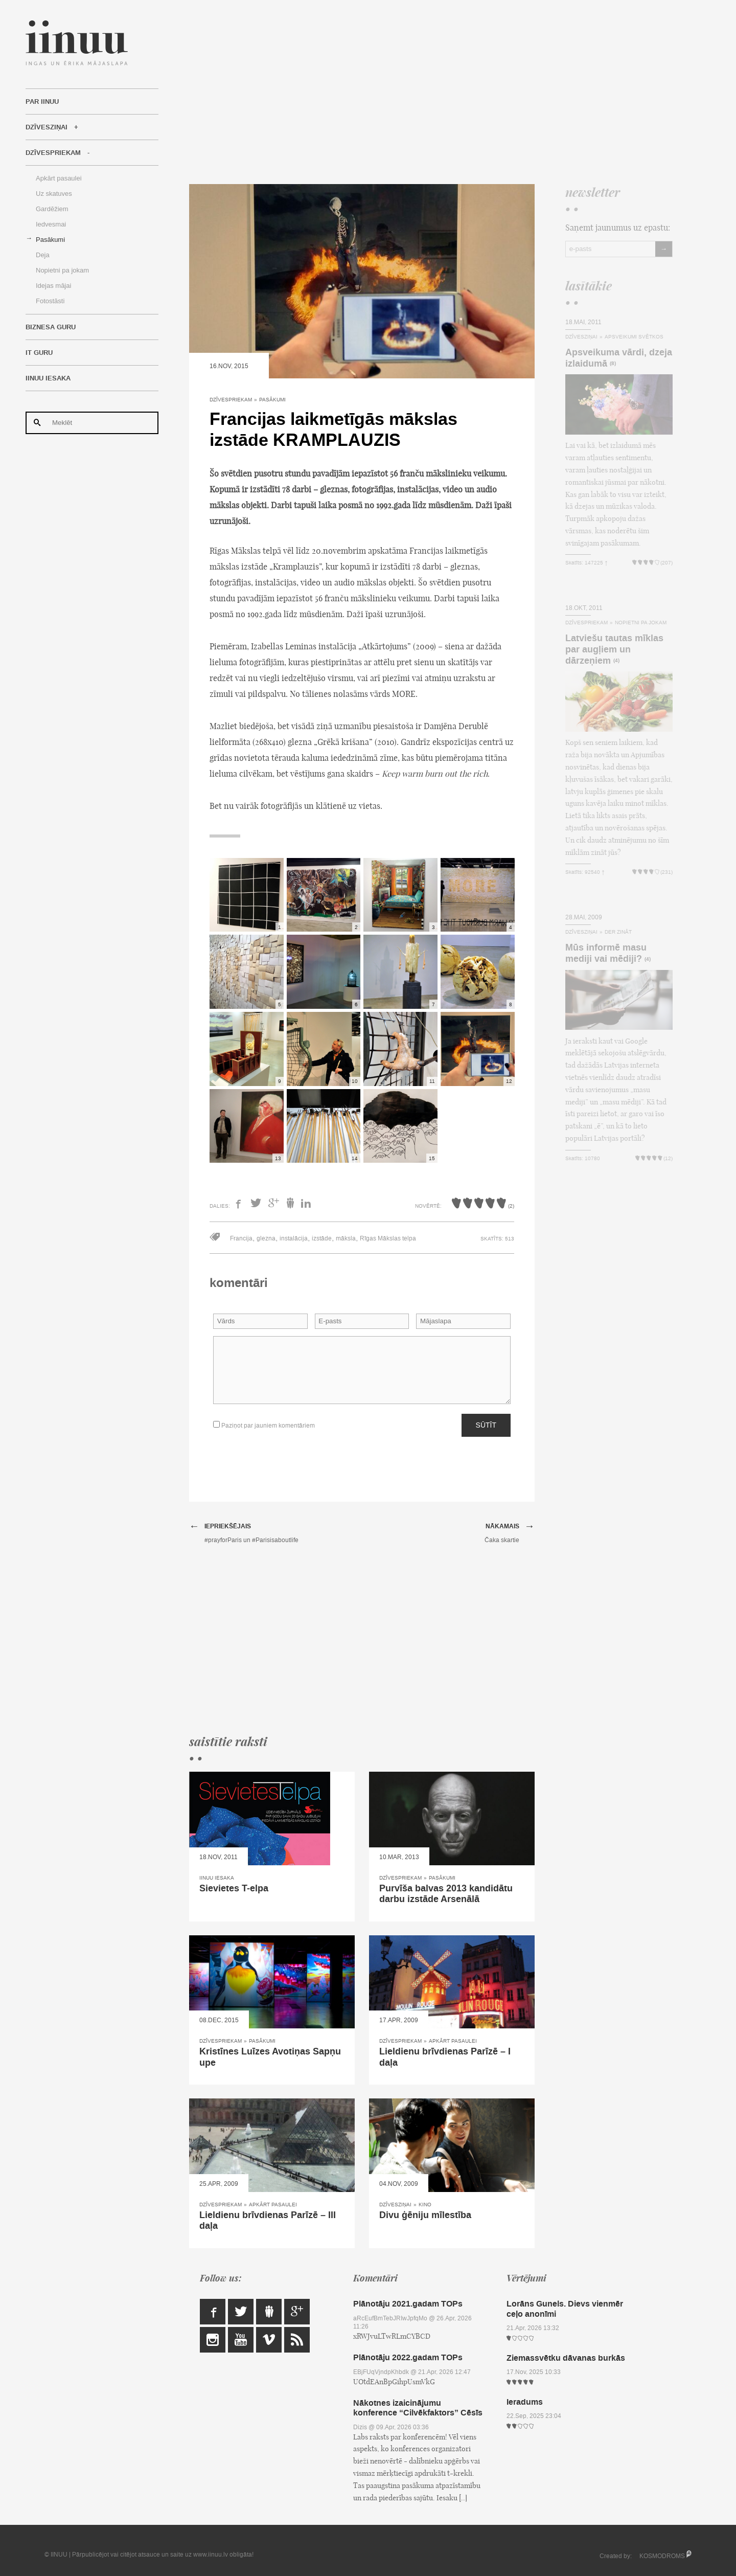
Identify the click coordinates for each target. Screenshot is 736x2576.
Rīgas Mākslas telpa (388, 1238)
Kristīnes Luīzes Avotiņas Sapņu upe (270, 2057)
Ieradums (525, 2402)
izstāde (322, 1238)
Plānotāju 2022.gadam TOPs (408, 2357)
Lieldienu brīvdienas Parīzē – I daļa (445, 2057)
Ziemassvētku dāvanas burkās (566, 2358)
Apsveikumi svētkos (634, 336)
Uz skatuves (54, 193)
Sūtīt (486, 1425)
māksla (346, 1238)
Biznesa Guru (51, 327)
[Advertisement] (431, 92)
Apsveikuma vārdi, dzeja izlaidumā (618, 358)
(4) (616, 661)
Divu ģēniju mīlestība (425, 2215)
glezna (266, 1238)
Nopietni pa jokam (62, 270)
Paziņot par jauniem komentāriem (264, 1425)
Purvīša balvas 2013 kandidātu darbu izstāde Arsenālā (446, 1894)
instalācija (294, 1238)
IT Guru (39, 352)
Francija (241, 1238)
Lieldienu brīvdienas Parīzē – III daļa (267, 2220)
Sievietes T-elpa (233, 1888)
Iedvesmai (51, 224)
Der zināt (618, 932)
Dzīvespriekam (53, 152)
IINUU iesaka (48, 378)
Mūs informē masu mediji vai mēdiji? (606, 953)
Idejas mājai (53, 285)
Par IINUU (42, 101)
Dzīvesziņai (46, 127)
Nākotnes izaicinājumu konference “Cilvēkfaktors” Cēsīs (417, 2408)
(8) (613, 364)
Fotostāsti (50, 301)
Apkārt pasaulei (59, 178)
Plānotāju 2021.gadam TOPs (408, 2304)
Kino (425, 2204)
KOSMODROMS (662, 2556)
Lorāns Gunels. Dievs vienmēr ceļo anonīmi (565, 2308)
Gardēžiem (52, 209)
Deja (43, 255)
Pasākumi (50, 239)
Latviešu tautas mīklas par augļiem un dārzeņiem (614, 649)
